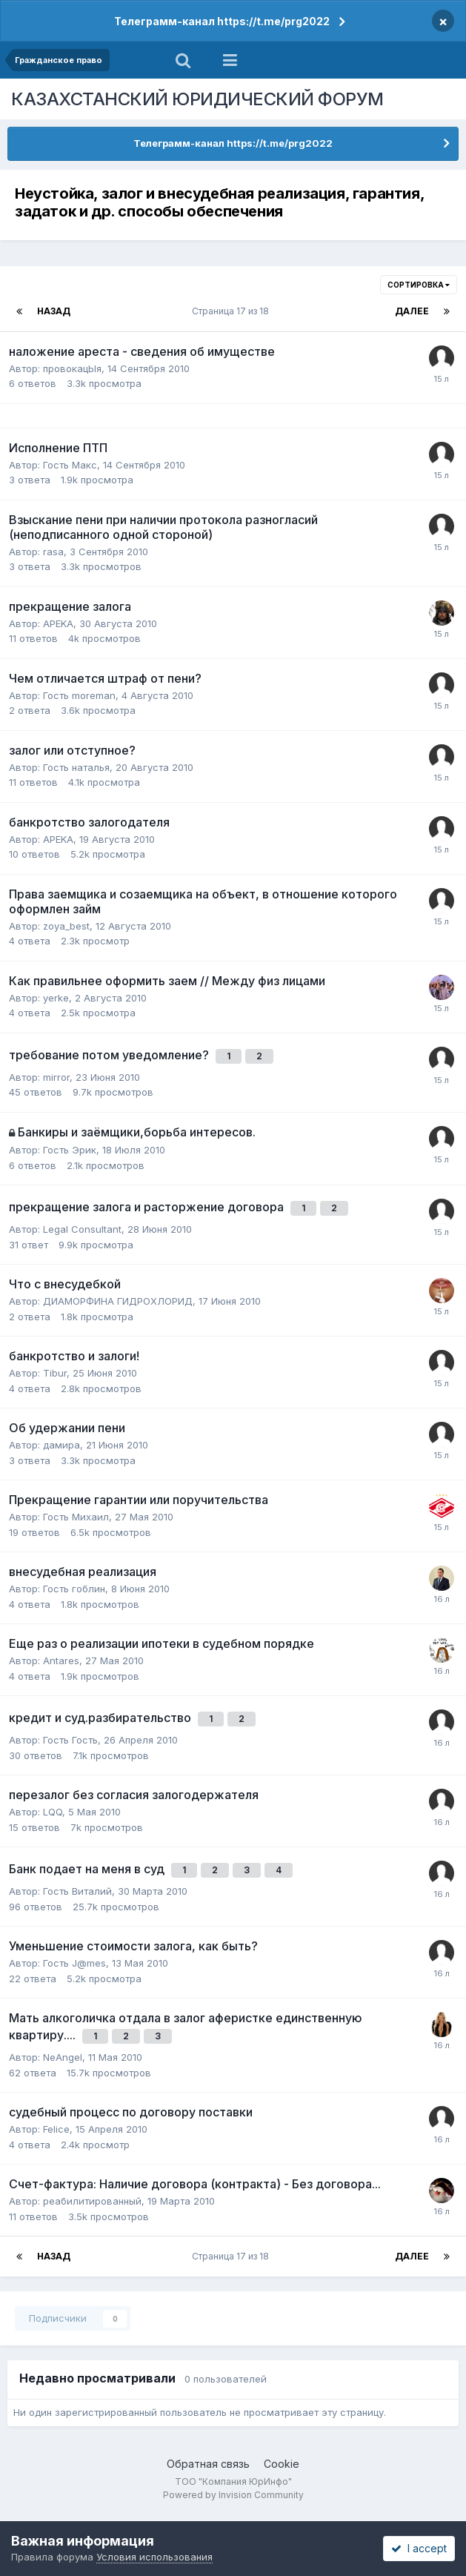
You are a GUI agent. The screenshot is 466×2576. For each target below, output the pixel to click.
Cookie (281, 2463)
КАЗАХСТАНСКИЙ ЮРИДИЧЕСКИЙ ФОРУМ (197, 99)
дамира (61, 1445)
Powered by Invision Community (233, 2494)
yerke (56, 998)
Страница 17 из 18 (232, 311)
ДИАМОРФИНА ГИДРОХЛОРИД (118, 1301)
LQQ (52, 1812)
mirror (56, 1077)
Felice (56, 2129)
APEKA (58, 623)
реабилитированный (92, 2201)
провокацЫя (72, 368)
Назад (53, 311)
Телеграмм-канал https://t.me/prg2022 (222, 21)
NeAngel (62, 2057)
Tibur (55, 1373)
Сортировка (418, 284)
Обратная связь (208, 2463)
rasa (53, 551)
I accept (419, 2548)
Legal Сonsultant (82, 1229)
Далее (412, 311)
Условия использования (154, 2557)
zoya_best (66, 926)
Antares (61, 1660)
